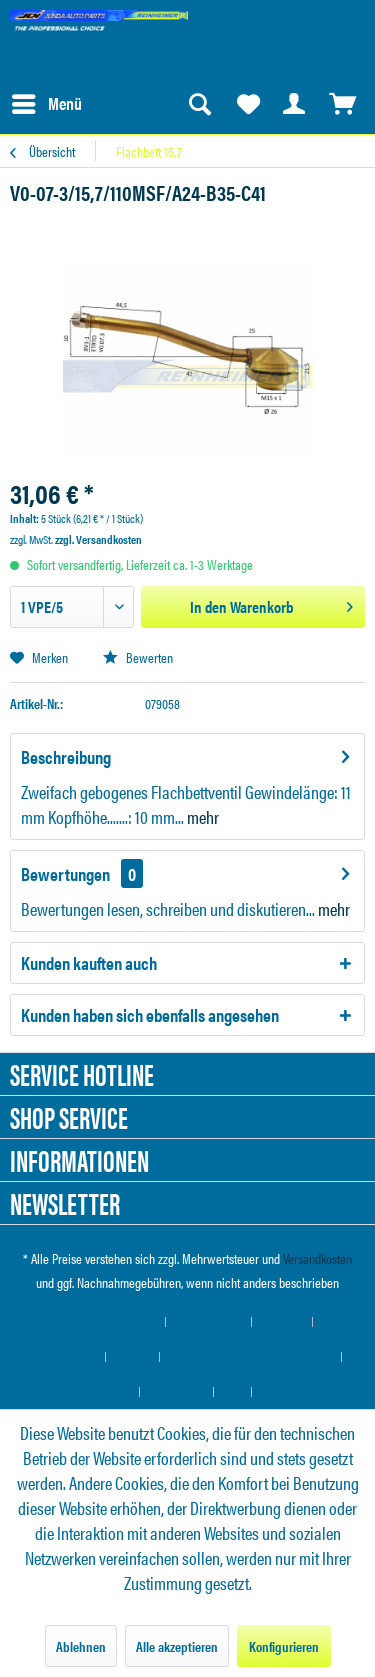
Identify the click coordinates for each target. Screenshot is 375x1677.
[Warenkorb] (343, 104)
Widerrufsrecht (96, 1391)
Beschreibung (66, 756)
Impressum (288, 1391)
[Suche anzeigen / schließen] (199, 104)
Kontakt (133, 1356)
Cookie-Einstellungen (107, 1321)
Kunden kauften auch (89, 962)
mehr (201, 816)
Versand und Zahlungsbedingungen (251, 1356)
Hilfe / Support (63, 1356)
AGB (233, 1391)
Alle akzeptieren (177, 1646)
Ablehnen (81, 1646)
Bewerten (138, 657)
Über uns (282, 1321)
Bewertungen (65, 873)
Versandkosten (317, 1258)
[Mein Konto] (295, 104)
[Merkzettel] (247, 104)
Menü (47, 101)
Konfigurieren (284, 1646)
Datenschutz (177, 1391)
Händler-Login (209, 1321)
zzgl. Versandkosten (98, 539)
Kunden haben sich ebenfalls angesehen (150, 1014)
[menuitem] (46, 104)
